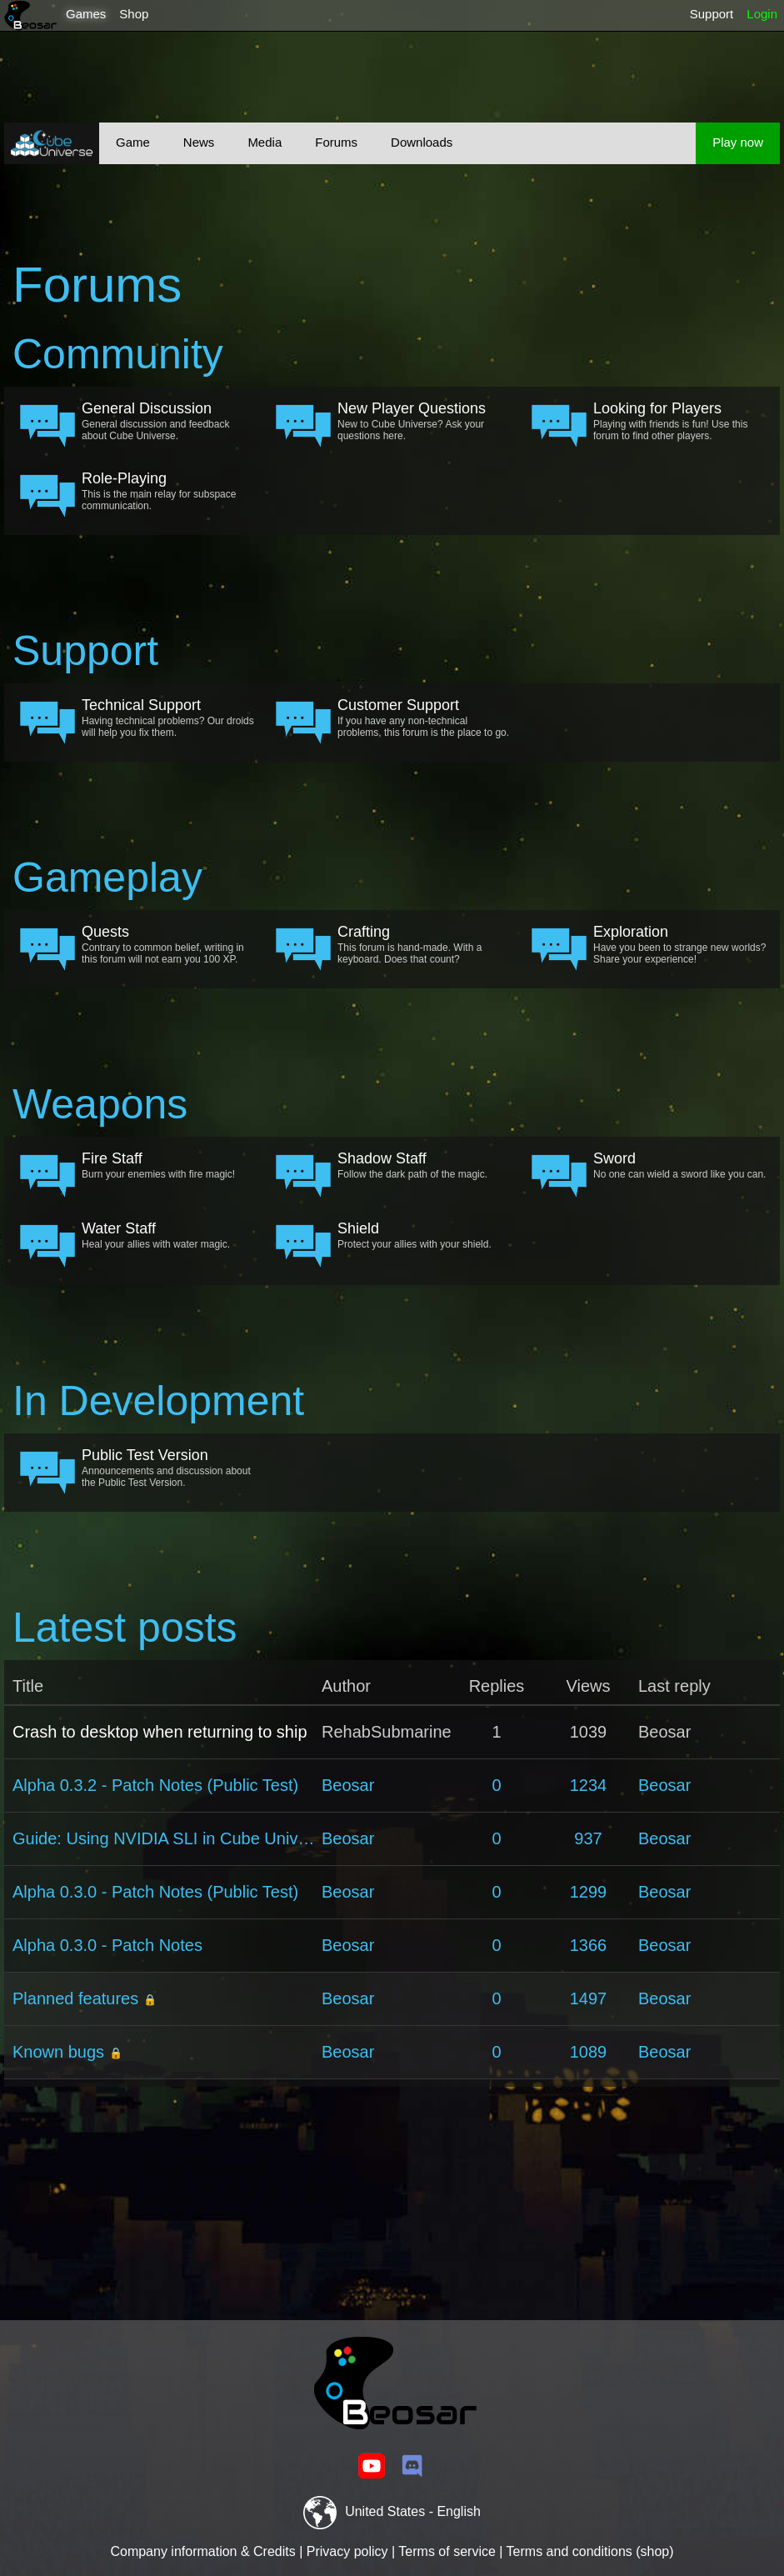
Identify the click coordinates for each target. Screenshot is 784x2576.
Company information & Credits (202, 2551)
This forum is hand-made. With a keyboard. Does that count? (424, 944)
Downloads (421, 142)
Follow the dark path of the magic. (424, 1165)
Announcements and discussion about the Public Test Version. (168, 1467)
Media (264, 142)
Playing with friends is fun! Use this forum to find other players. (680, 421)
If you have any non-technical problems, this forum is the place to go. (424, 717)
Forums (336, 142)
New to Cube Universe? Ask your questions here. (424, 421)
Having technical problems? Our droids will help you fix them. (168, 717)
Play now (737, 142)
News (199, 142)
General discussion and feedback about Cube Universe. (168, 421)
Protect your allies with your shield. (424, 1235)
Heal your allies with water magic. (168, 1235)
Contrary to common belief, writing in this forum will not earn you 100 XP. (168, 944)
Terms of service (446, 2551)
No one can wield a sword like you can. (680, 1165)
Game (133, 142)
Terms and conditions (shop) (590, 2551)
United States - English (392, 2511)
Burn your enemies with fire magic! (168, 1165)
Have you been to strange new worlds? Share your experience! (680, 944)
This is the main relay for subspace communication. (168, 491)
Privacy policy (347, 2551)
